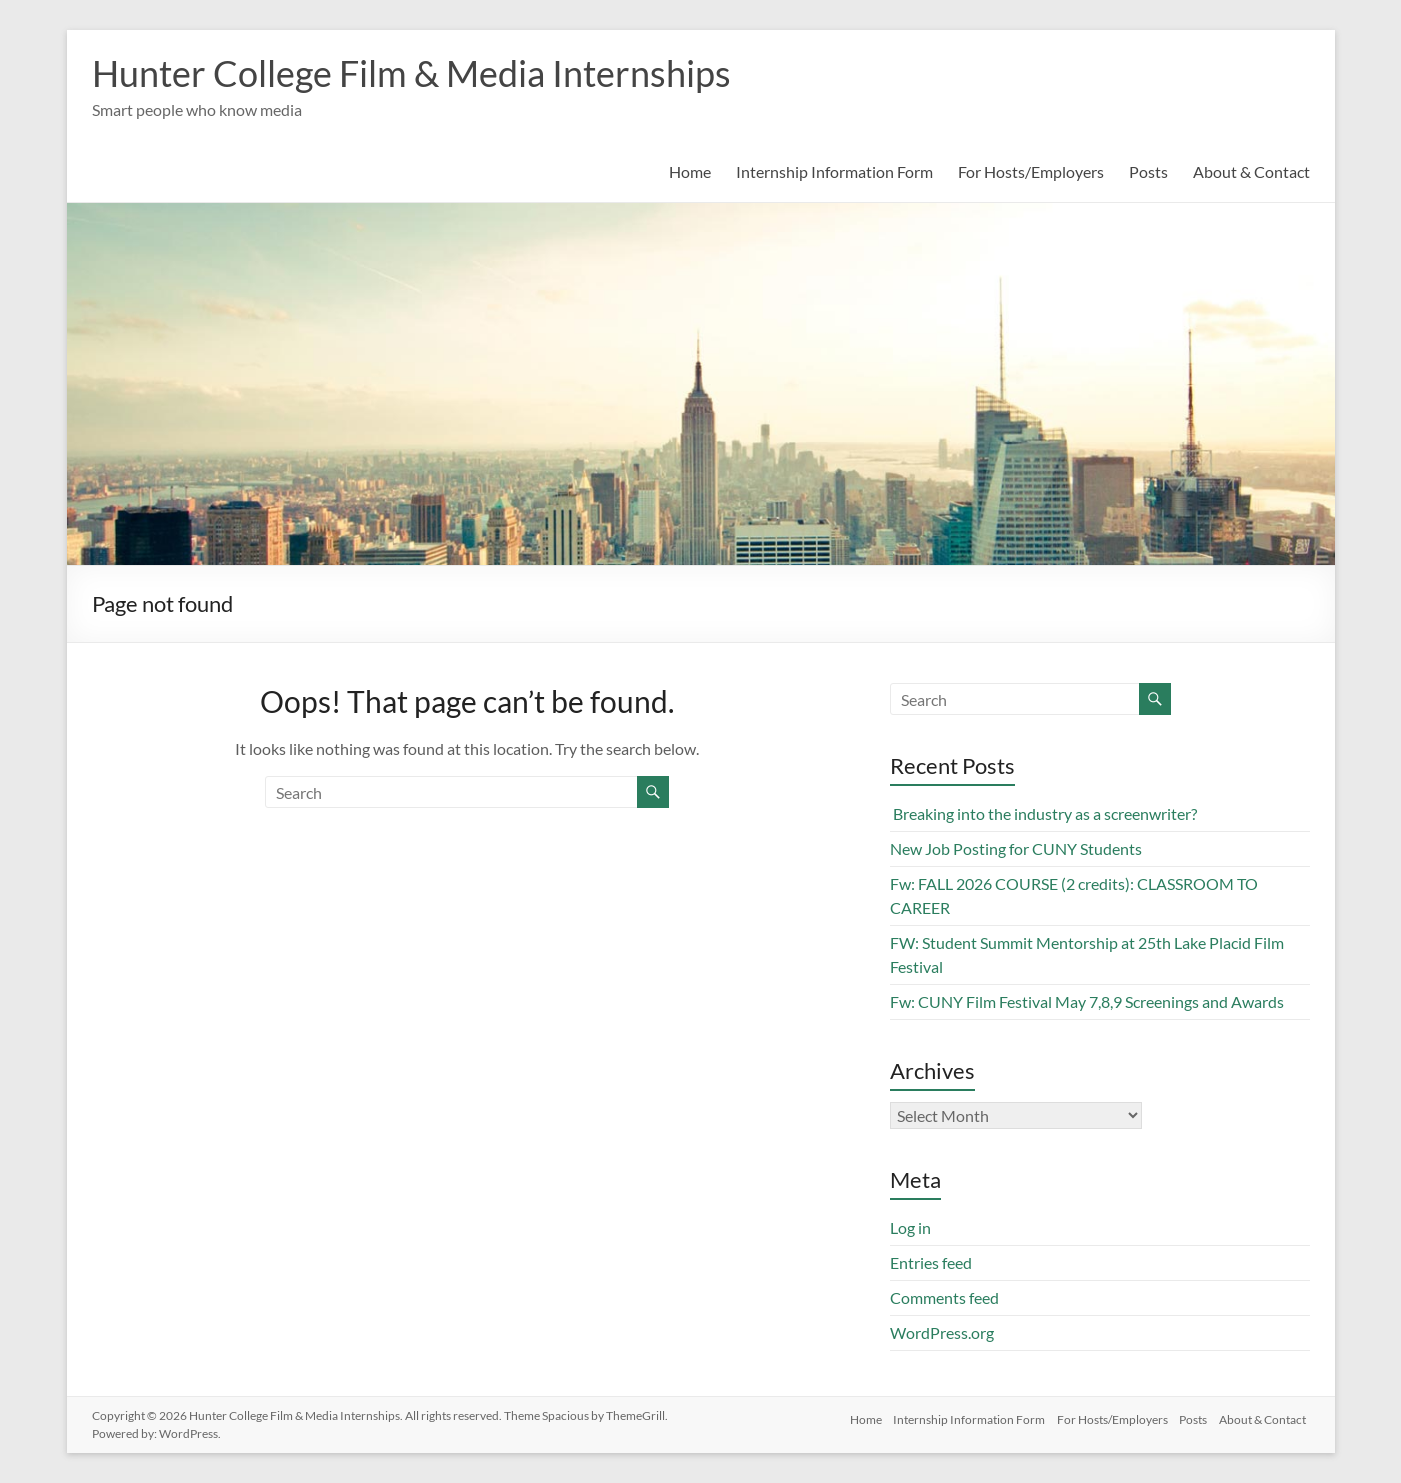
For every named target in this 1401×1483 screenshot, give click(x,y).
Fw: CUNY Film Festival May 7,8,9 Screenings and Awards (1087, 1001)
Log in (910, 1227)
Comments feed (944, 1297)
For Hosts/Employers (1031, 171)
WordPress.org (942, 1332)
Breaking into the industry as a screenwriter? (1043, 813)
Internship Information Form (834, 171)
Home (690, 171)
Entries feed (931, 1262)
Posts (1148, 171)
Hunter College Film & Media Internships (411, 73)
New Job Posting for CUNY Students (1016, 848)
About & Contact (1251, 171)
